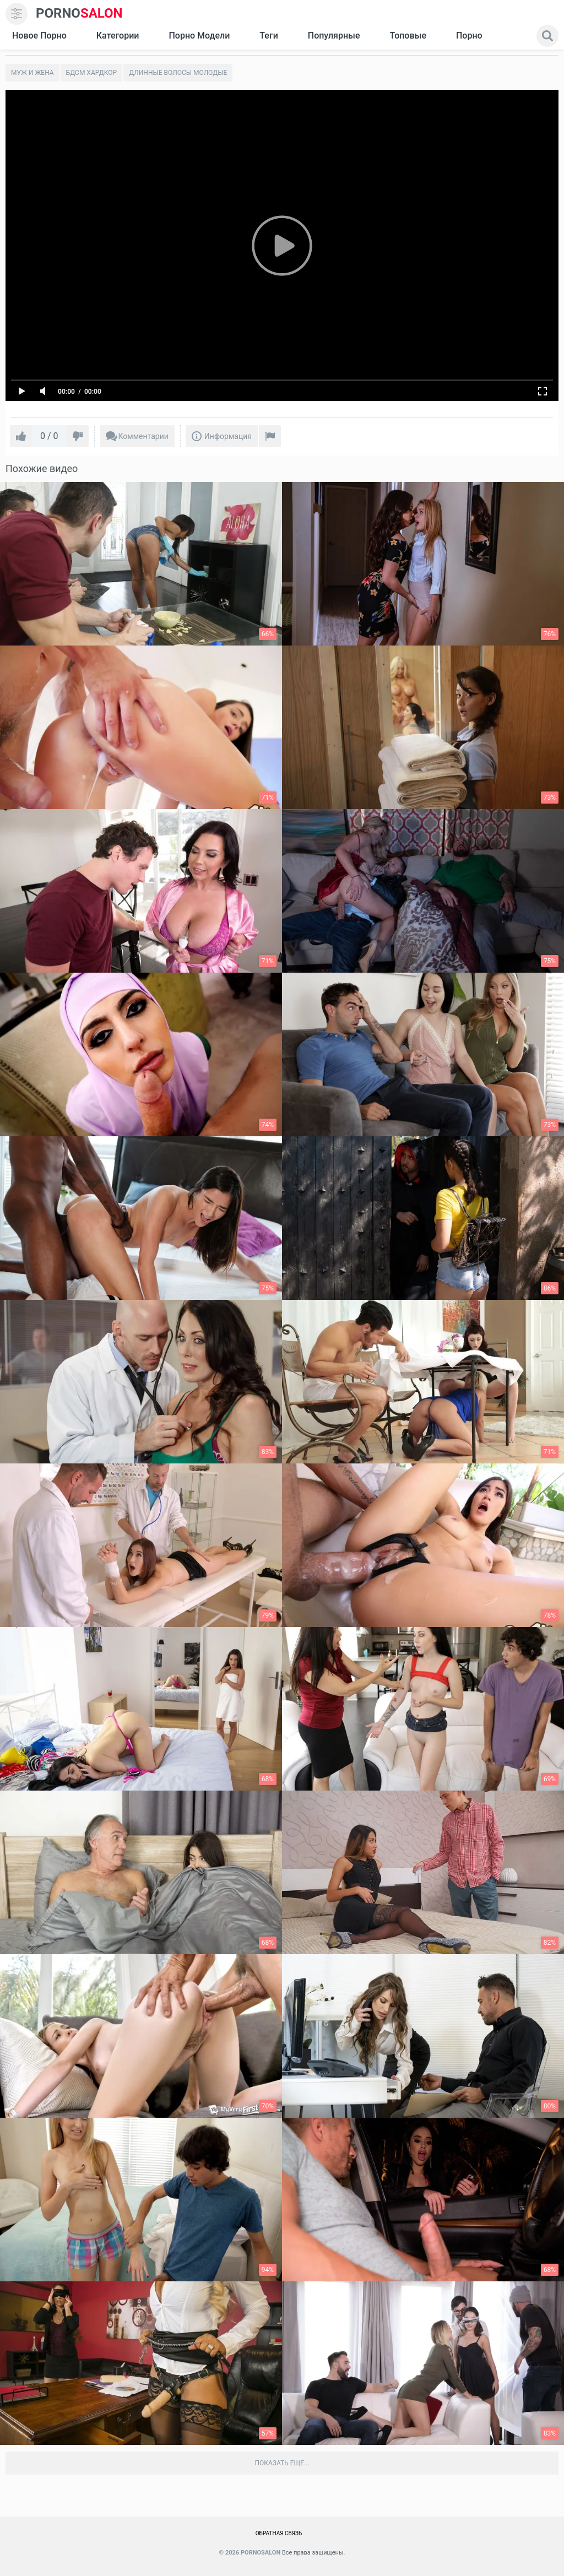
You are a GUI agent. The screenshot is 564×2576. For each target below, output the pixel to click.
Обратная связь (279, 2533)
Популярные (334, 35)
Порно (469, 35)
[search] (547, 36)
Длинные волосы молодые (178, 73)
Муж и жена (32, 73)
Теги (268, 35)
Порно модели (199, 35)
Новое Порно (39, 35)
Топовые (407, 35)
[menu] (17, 14)
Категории (117, 35)
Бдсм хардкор (91, 73)
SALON (79, 13)
